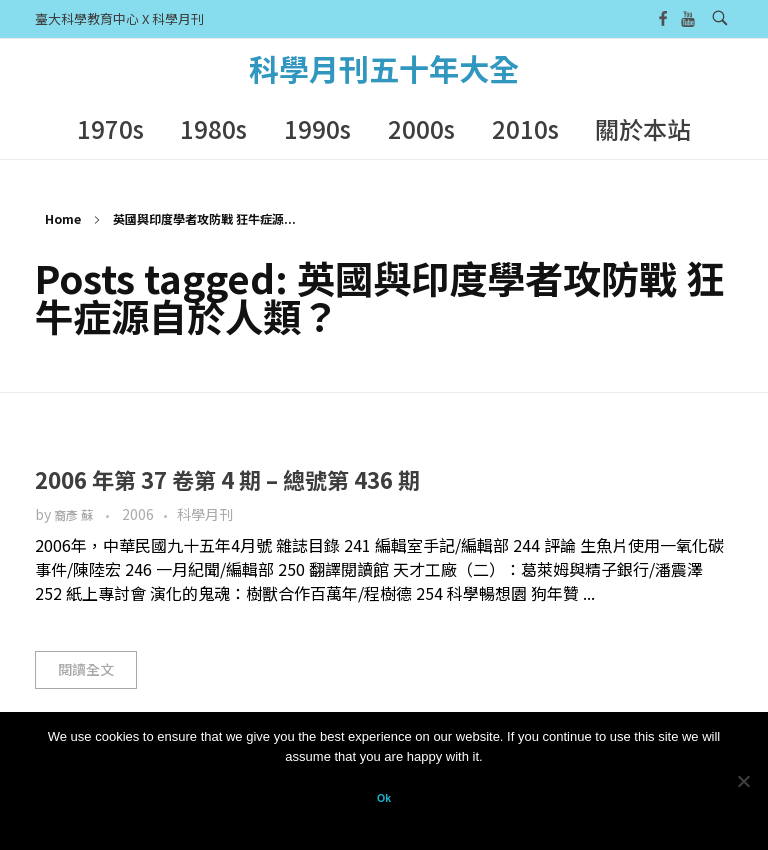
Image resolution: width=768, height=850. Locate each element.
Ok (384, 798)
